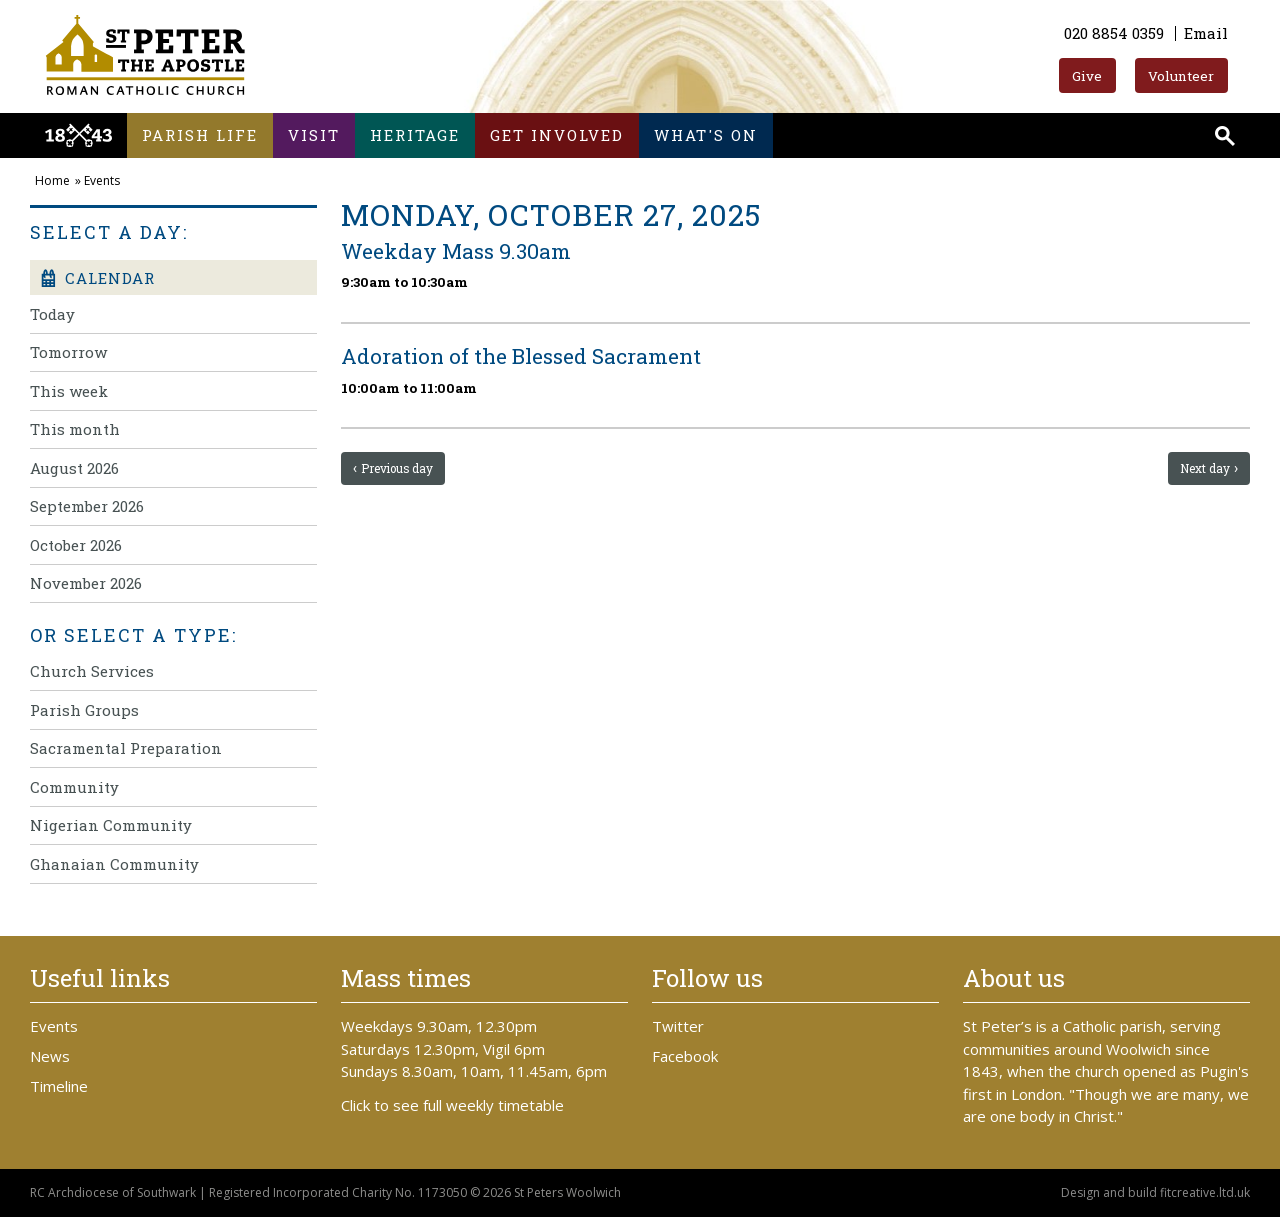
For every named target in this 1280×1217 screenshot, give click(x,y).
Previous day (398, 468)
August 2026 (74, 468)
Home (52, 180)
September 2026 (87, 506)
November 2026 (86, 583)
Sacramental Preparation (126, 748)
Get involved (557, 135)
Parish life (200, 135)
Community (74, 787)
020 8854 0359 (1114, 33)
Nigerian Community (111, 825)
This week (69, 391)
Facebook (685, 1056)
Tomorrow (68, 352)
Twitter (678, 1026)
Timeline (59, 1086)
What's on (706, 135)
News (50, 1056)
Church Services (92, 671)
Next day (1205, 468)
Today (52, 314)
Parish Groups (84, 710)
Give (1087, 76)
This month (75, 429)
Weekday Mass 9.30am (456, 251)
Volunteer (1181, 76)
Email (1206, 33)
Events (102, 180)
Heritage (415, 135)
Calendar (97, 278)
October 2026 (76, 545)
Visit (314, 135)
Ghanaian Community (114, 864)
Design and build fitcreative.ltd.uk (1155, 1192)
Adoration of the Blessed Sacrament (521, 356)
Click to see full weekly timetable (452, 1105)
